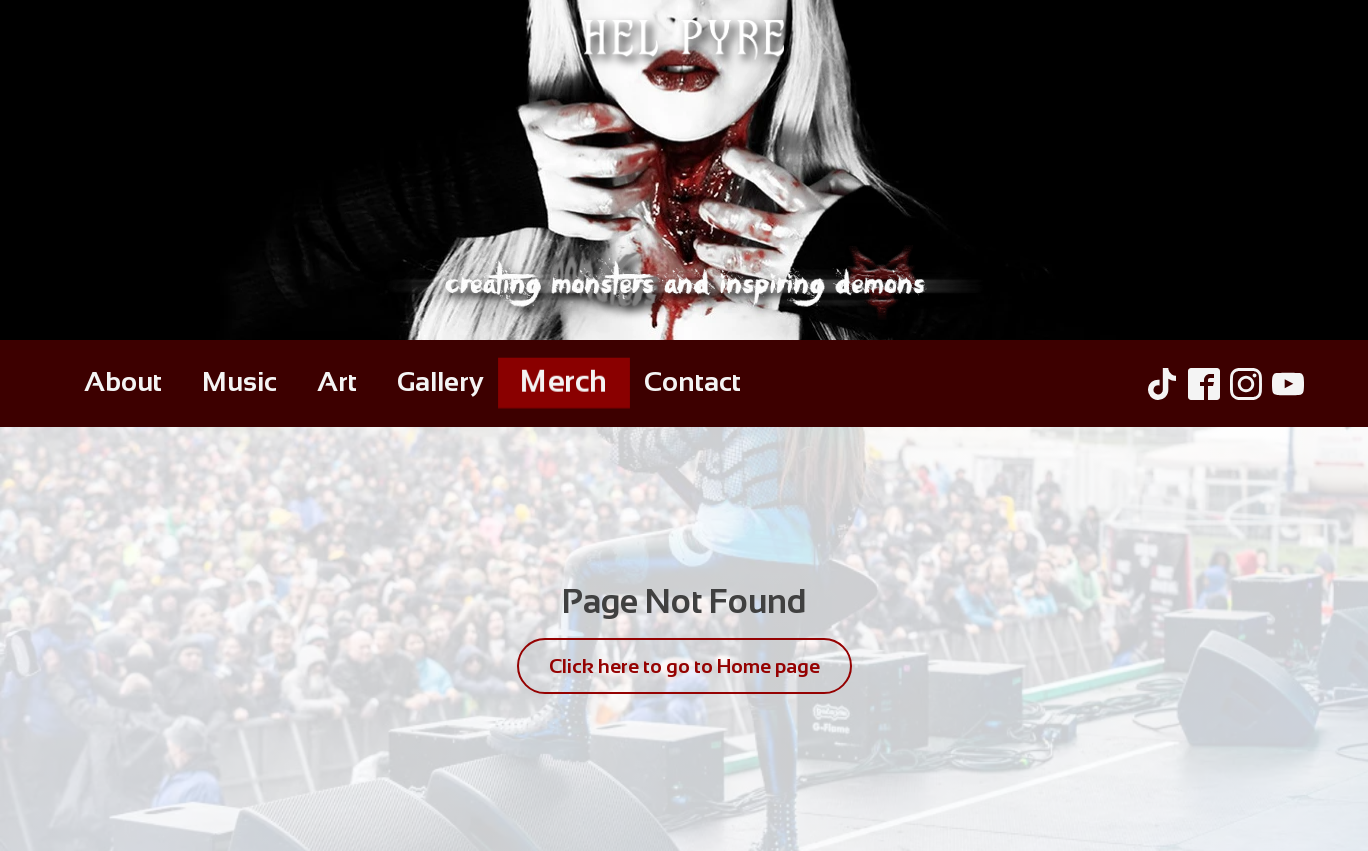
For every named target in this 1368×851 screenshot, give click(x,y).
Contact (692, 381)
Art (337, 381)
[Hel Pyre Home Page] (684, 170)
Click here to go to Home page (684, 666)
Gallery (440, 381)
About (123, 381)
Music (239, 381)
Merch (564, 382)
